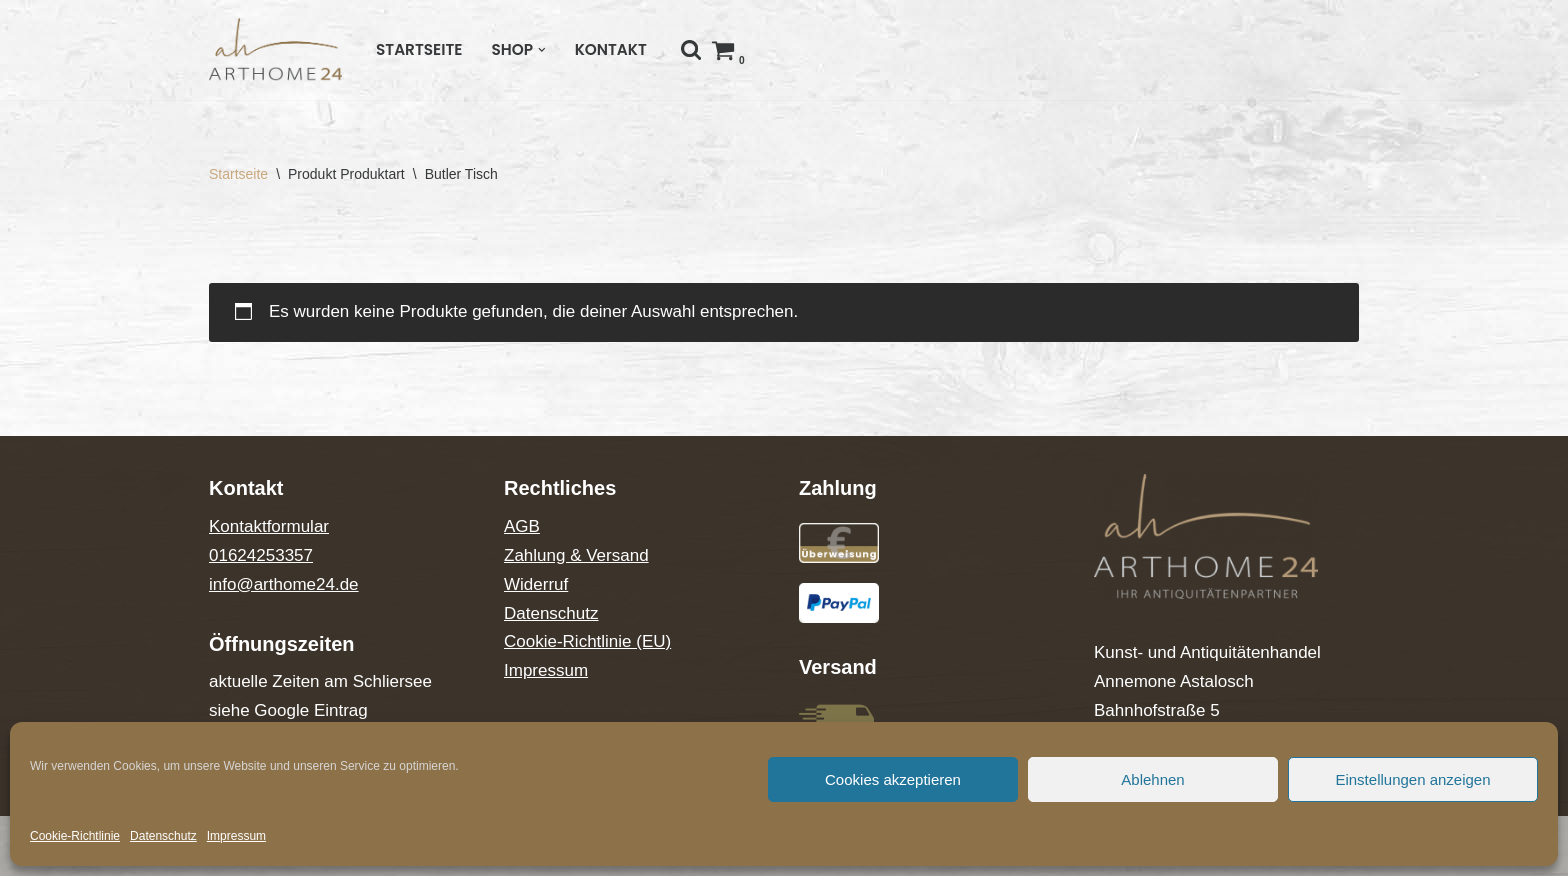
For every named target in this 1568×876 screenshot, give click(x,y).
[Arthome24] (275, 49)
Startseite (419, 49)
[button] (542, 50)
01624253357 (261, 555)
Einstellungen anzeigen (1412, 779)
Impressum (236, 836)
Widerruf (536, 584)
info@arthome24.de (284, 584)
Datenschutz (163, 836)
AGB (522, 526)
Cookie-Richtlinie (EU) (587, 641)
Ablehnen (1152, 779)
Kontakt (611, 49)
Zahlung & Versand (576, 555)
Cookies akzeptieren (893, 779)
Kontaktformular (269, 526)
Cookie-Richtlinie (75, 836)
